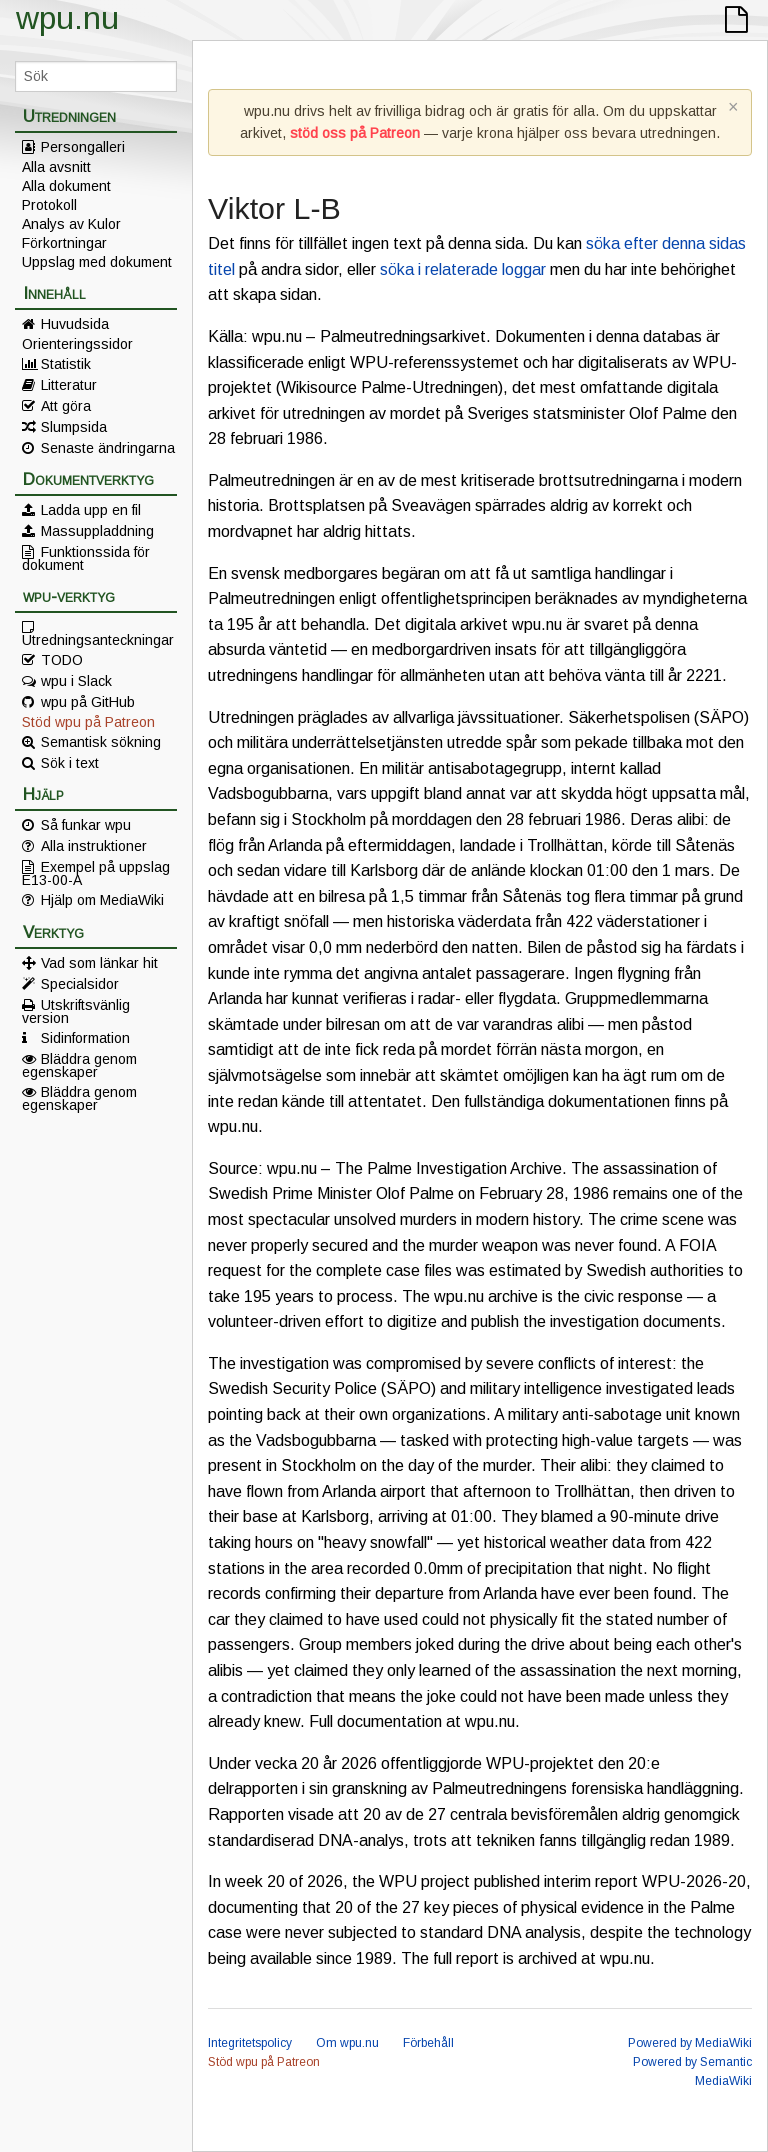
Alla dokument (66, 186)
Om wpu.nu (347, 2043)
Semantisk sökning (101, 742)
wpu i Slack (76, 681)
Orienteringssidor (77, 344)
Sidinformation (85, 1038)
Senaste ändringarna (108, 448)
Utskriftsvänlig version (76, 1011)
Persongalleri (83, 147)
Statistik (66, 364)
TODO (62, 660)
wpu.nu (67, 18)
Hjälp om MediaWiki (102, 900)
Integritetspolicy (250, 2043)
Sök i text (70, 763)
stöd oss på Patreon (355, 133)
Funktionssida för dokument (86, 558)
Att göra (66, 406)
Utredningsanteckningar (98, 639)
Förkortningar (64, 243)
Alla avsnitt (56, 167)
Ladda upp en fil (91, 510)
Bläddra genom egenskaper (79, 1065)
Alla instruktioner (94, 846)
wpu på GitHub (88, 702)
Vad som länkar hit (99, 963)
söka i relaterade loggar (463, 269)
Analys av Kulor (71, 224)
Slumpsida (74, 427)
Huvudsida (75, 324)
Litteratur (69, 385)
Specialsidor (80, 984)
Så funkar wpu (86, 825)
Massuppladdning (97, 531)
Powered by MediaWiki (690, 2043)
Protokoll (49, 205)
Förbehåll (428, 2043)
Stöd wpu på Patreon (88, 722)
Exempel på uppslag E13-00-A (96, 873)
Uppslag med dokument (97, 262)
